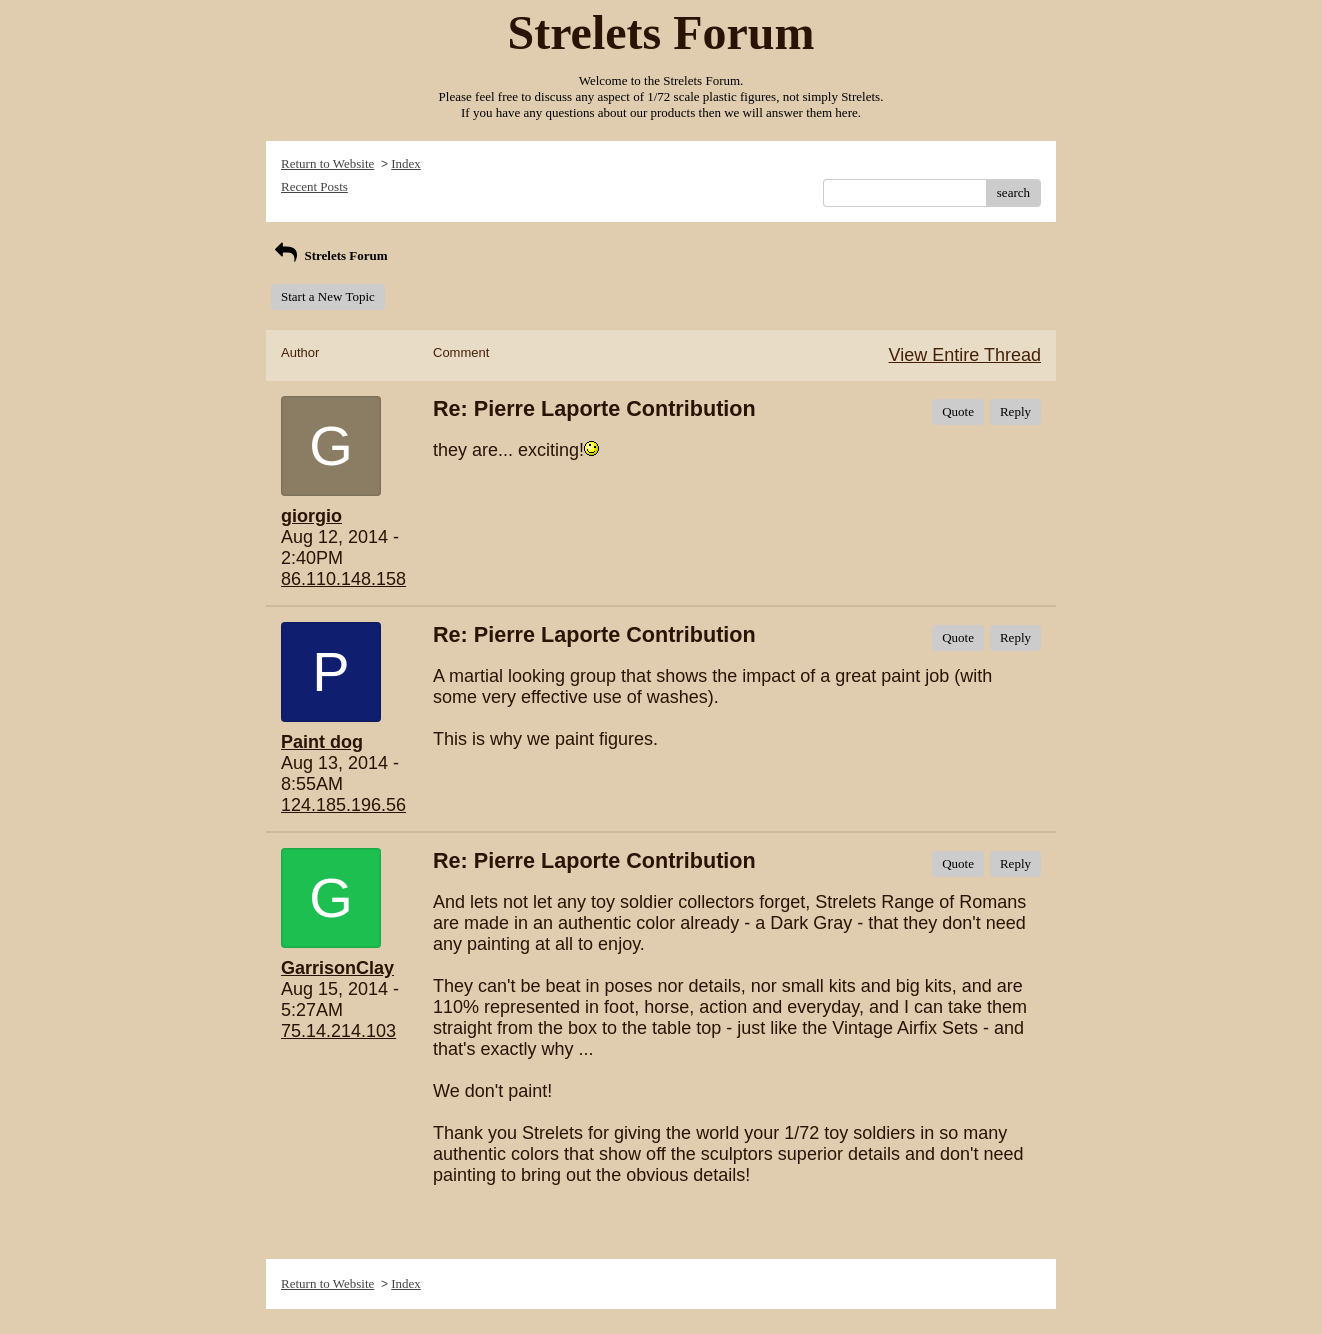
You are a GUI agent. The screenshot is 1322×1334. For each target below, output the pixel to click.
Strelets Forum (329, 255)
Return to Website (327, 163)
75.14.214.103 (338, 1031)
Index (406, 163)
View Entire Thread (965, 355)
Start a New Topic (328, 296)
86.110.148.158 (343, 579)
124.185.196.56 (343, 805)
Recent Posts (314, 186)
